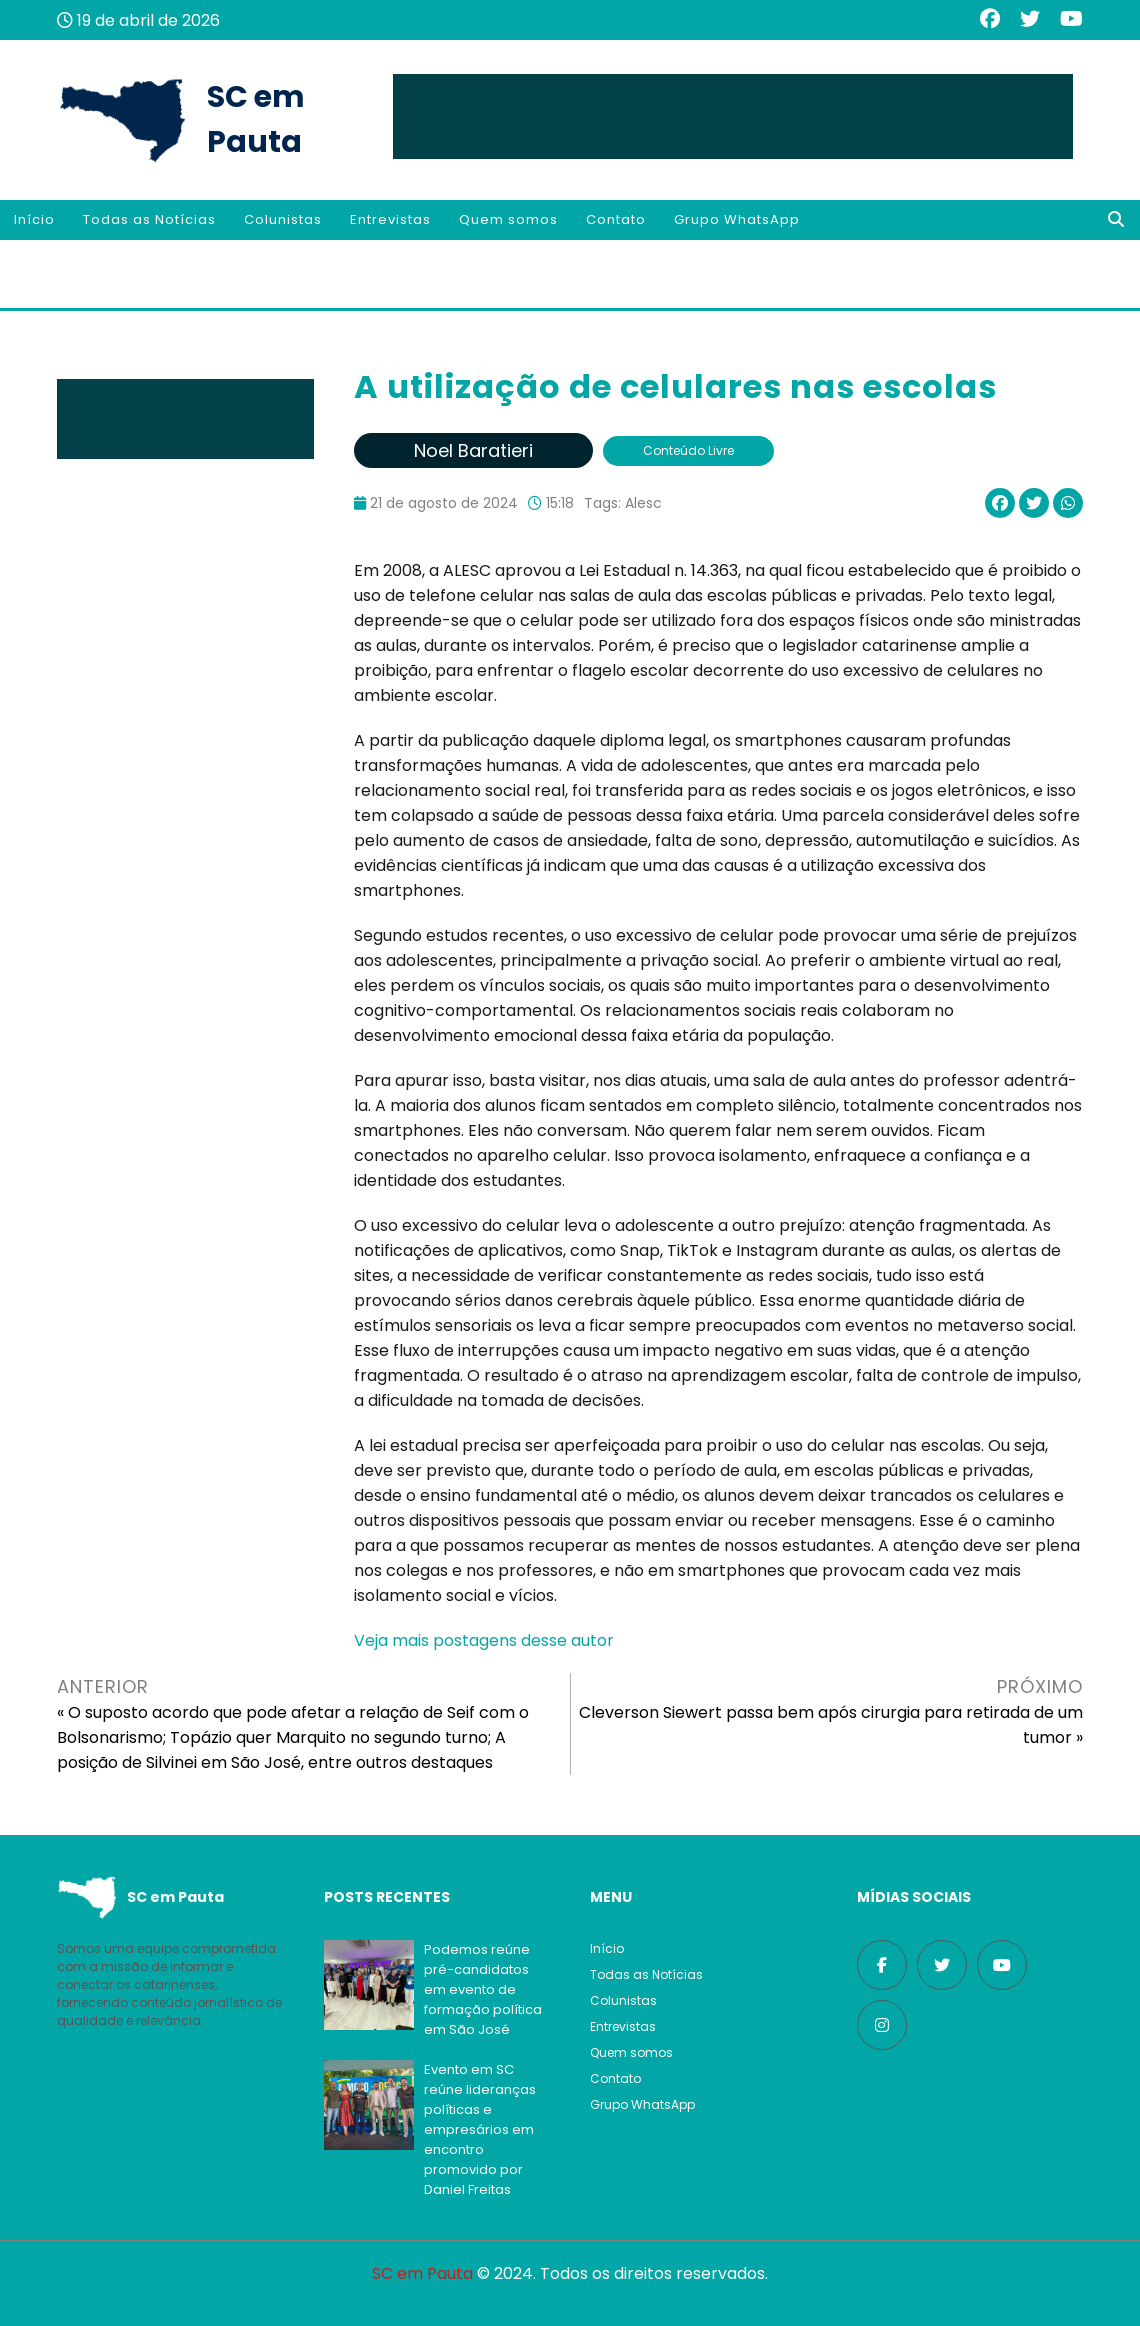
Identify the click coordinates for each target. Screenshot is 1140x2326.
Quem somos (508, 219)
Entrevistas (390, 219)
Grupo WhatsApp (737, 219)
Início (34, 219)
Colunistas (283, 219)
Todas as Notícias (149, 219)
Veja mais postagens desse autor (484, 1640)
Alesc (643, 503)
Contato (616, 219)
